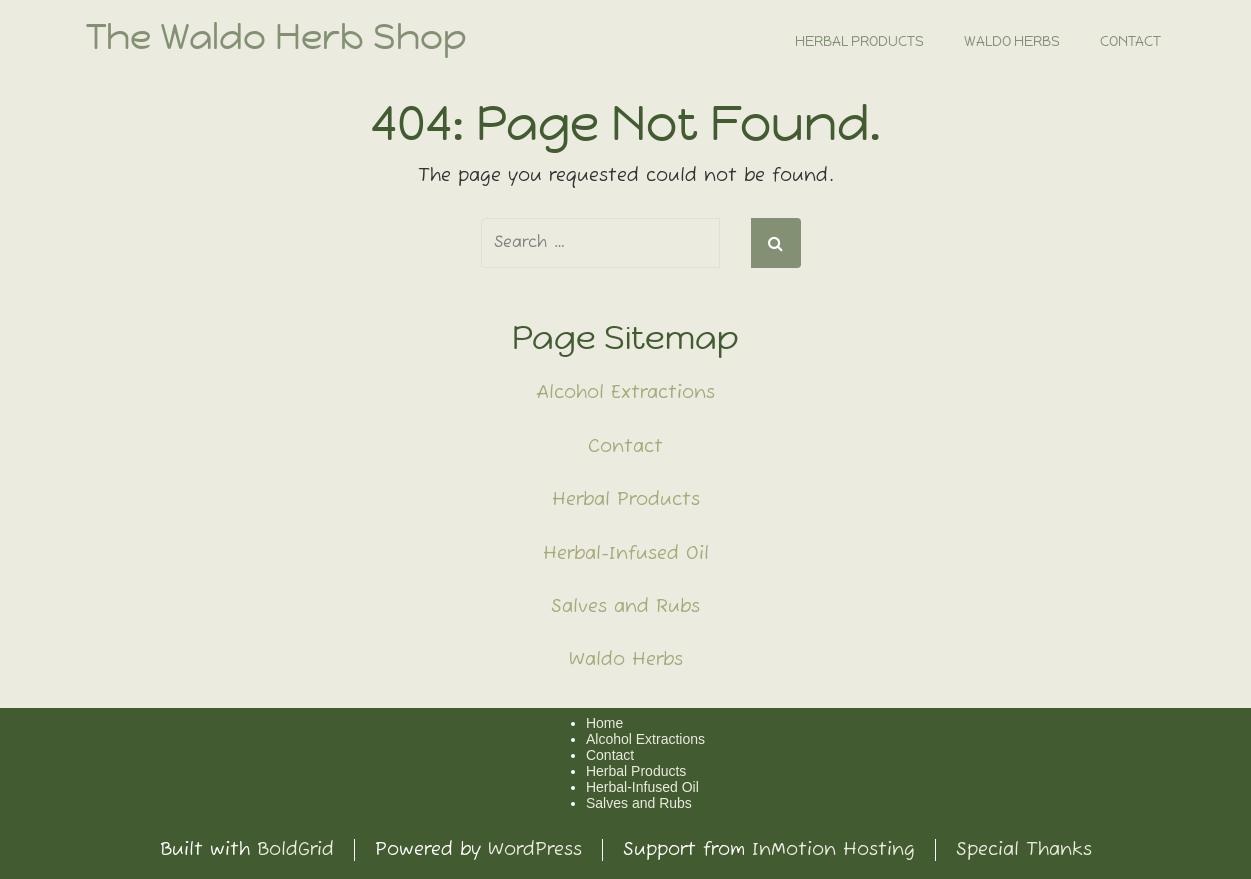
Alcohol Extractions (625, 393)
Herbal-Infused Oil (626, 554)
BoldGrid (295, 850)
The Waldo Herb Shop (276, 37)
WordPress (535, 850)
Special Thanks (1024, 850)
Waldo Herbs (1012, 41)
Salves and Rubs (625, 607)
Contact (1130, 41)
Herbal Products (859, 41)
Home (604, 723)
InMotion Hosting (833, 850)
